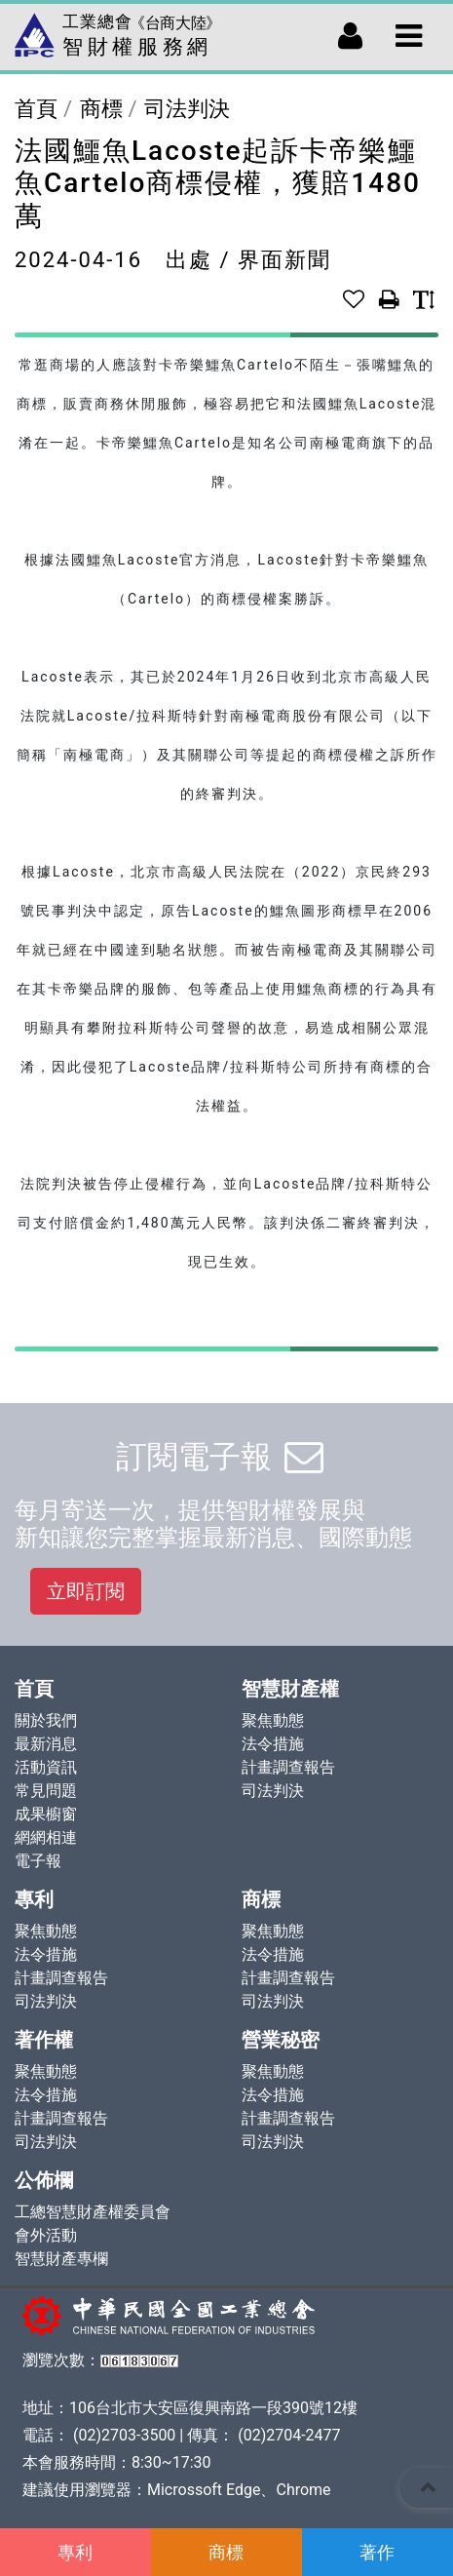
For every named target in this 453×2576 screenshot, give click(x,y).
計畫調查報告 (288, 1767)
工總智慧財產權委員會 (92, 2212)
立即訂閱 (86, 1591)
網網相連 (46, 1837)
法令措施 (273, 1744)
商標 (226, 2552)
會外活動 (46, 2235)
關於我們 (46, 1720)
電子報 (38, 1861)
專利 (75, 2552)
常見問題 (46, 1790)
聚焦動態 (273, 1720)
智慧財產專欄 (61, 2258)
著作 (377, 2552)
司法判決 (187, 109)
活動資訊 (46, 1767)
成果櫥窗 (46, 1814)
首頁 (36, 109)
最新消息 (46, 1744)
